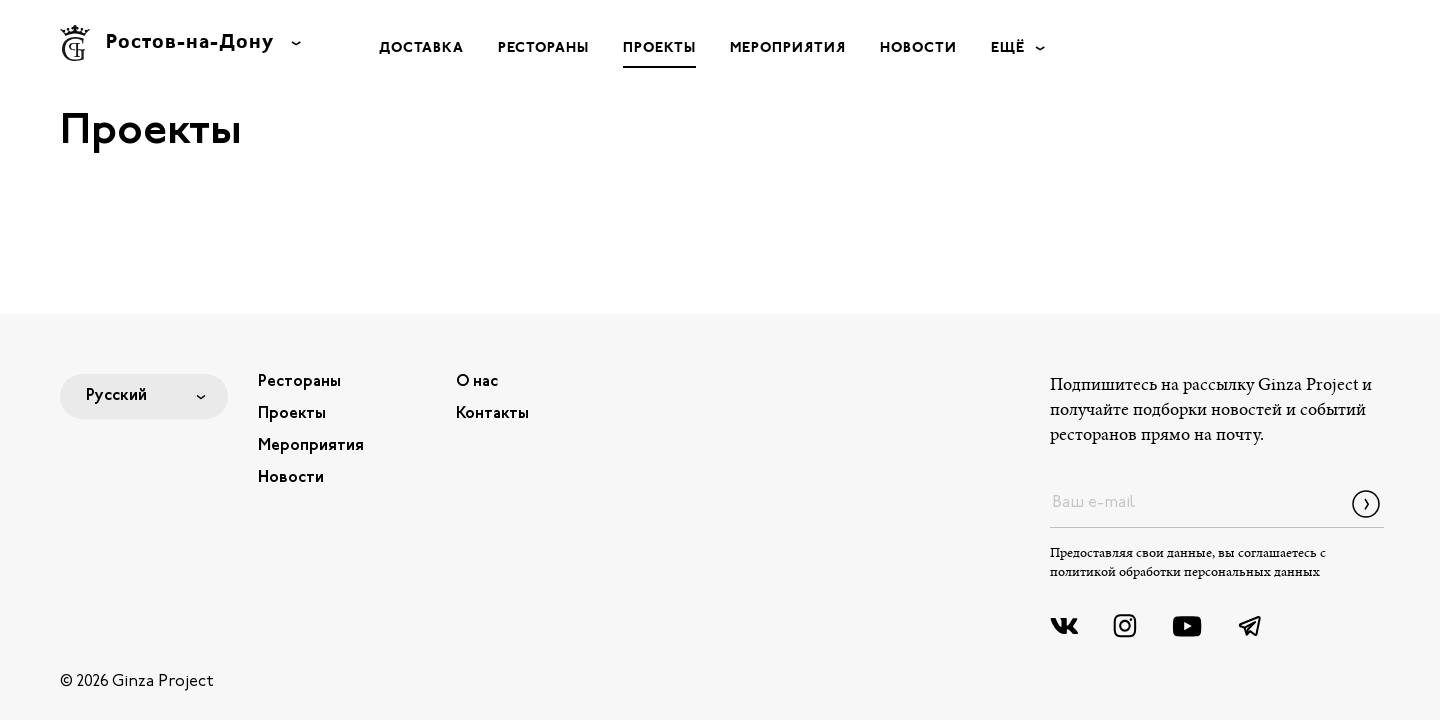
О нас (477, 382)
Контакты (492, 414)
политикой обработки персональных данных (1185, 573)
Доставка (421, 48)
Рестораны (543, 48)
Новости (918, 48)
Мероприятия (788, 48)
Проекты (659, 48)
